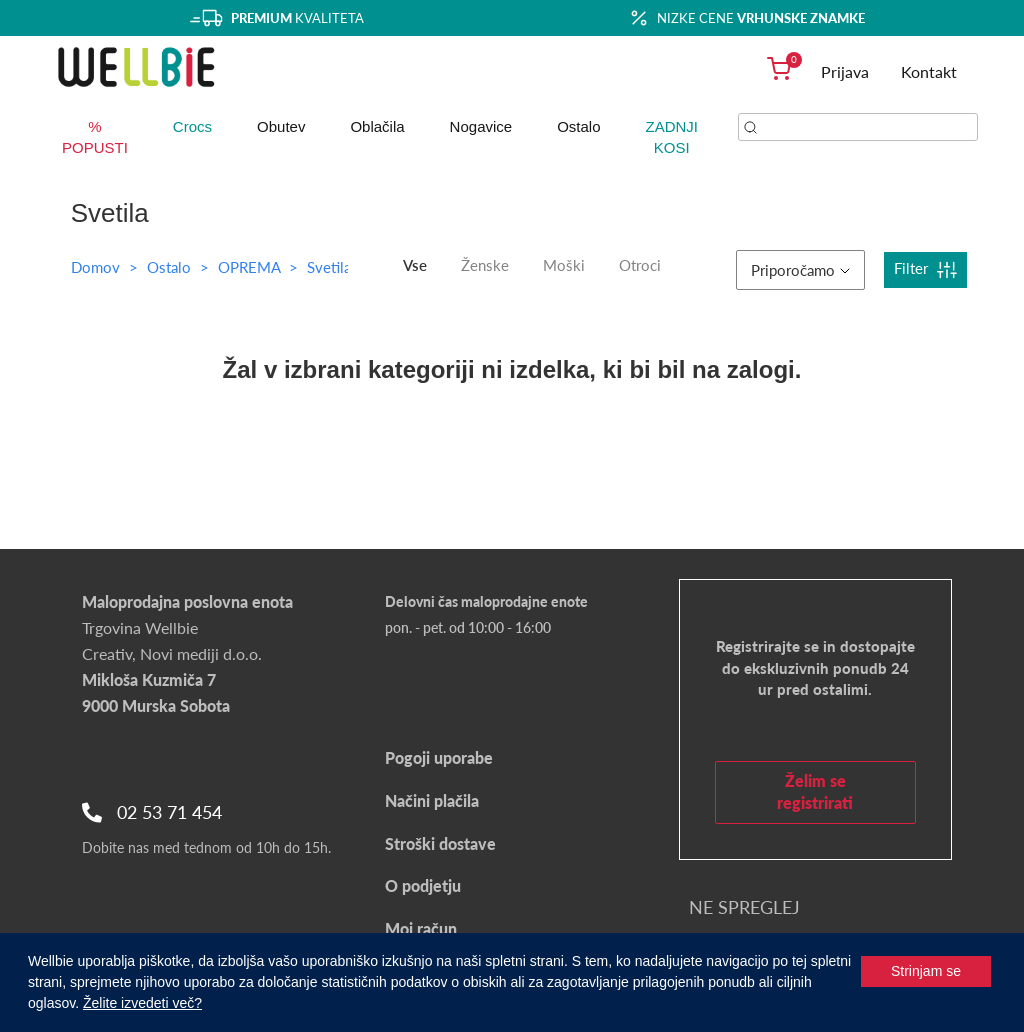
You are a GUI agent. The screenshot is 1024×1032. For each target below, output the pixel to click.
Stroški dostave (440, 843)
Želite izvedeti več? (142, 1003)
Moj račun (421, 928)
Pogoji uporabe (439, 757)
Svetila (329, 267)
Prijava (845, 71)
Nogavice (481, 126)
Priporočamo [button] (800, 270)
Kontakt (929, 71)
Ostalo (578, 126)
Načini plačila (432, 800)
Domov (95, 267)
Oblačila (377, 126)
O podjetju (423, 885)
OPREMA (251, 267)
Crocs (192, 126)
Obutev (281, 126)
